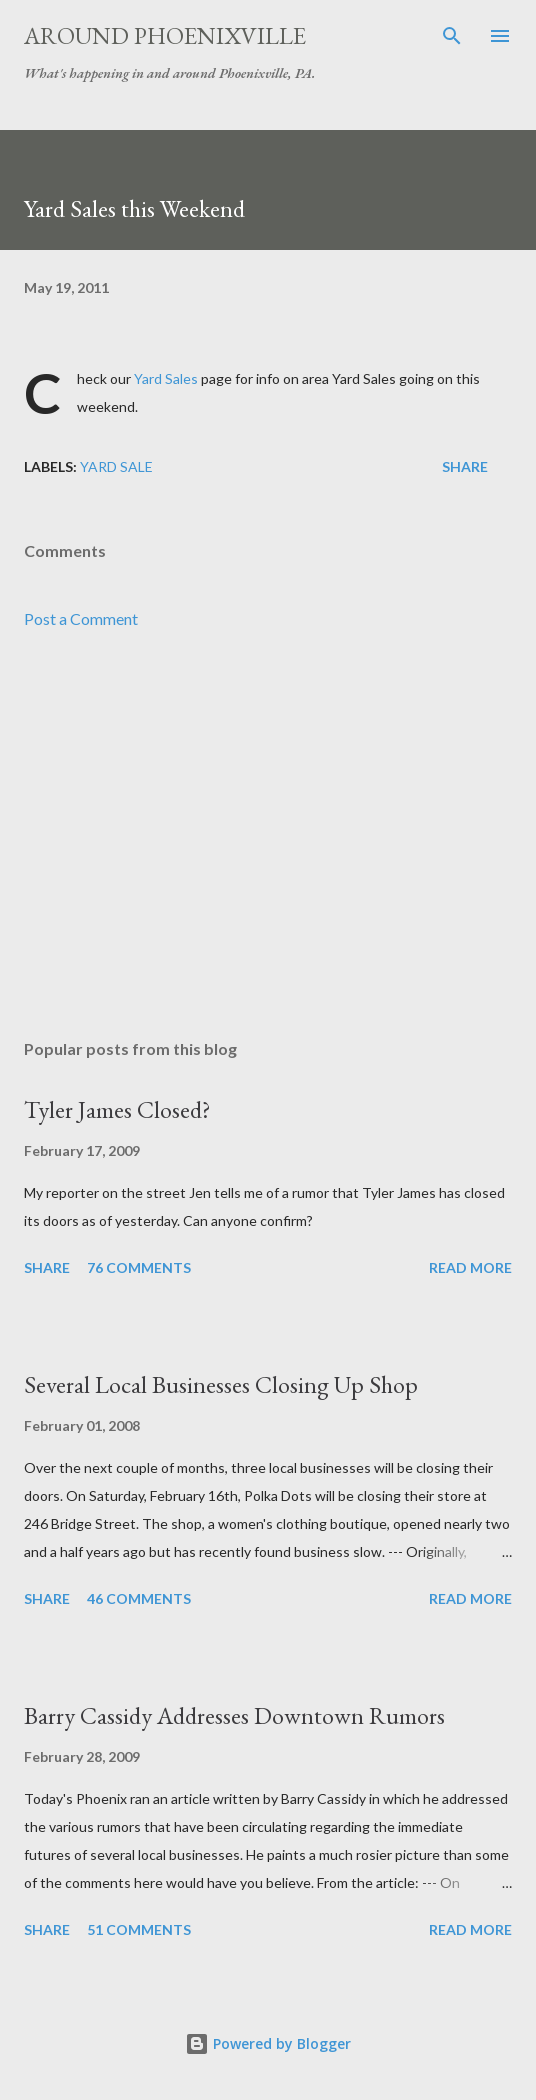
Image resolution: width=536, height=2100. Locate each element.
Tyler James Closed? (117, 1109)
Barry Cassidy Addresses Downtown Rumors (234, 1715)
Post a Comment (81, 618)
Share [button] (465, 466)
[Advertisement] (268, 835)
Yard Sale (116, 466)
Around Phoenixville (165, 35)
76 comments (139, 1267)
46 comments (139, 1598)
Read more (470, 1267)
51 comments (139, 1929)
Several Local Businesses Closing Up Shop (221, 1384)
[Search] (452, 36)
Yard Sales (166, 378)
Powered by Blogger (268, 2043)
